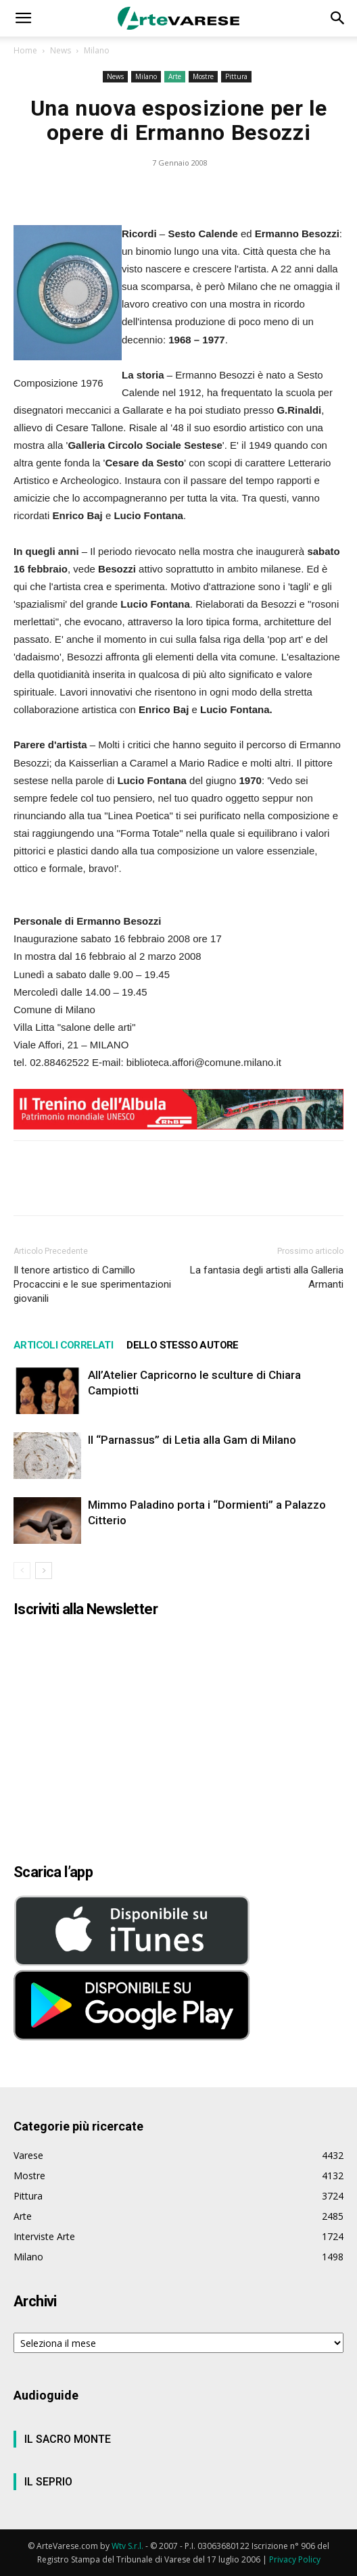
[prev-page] (22, 1570)
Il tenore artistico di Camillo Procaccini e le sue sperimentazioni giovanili (92, 1284)
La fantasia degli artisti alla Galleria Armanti (266, 1277)
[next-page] (43, 1570)
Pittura (236, 76)
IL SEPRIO (48, 2481)
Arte (174, 76)
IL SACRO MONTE (67, 2439)
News (60, 50)
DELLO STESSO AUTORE (182, 1345)
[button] (23, 18)
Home (25, 50)
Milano (97, 50)
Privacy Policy (294, 2559)
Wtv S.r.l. (127, 2546)
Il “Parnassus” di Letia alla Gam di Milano (192, 1440)
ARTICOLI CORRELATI (63, 1345)
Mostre (203, 76)
